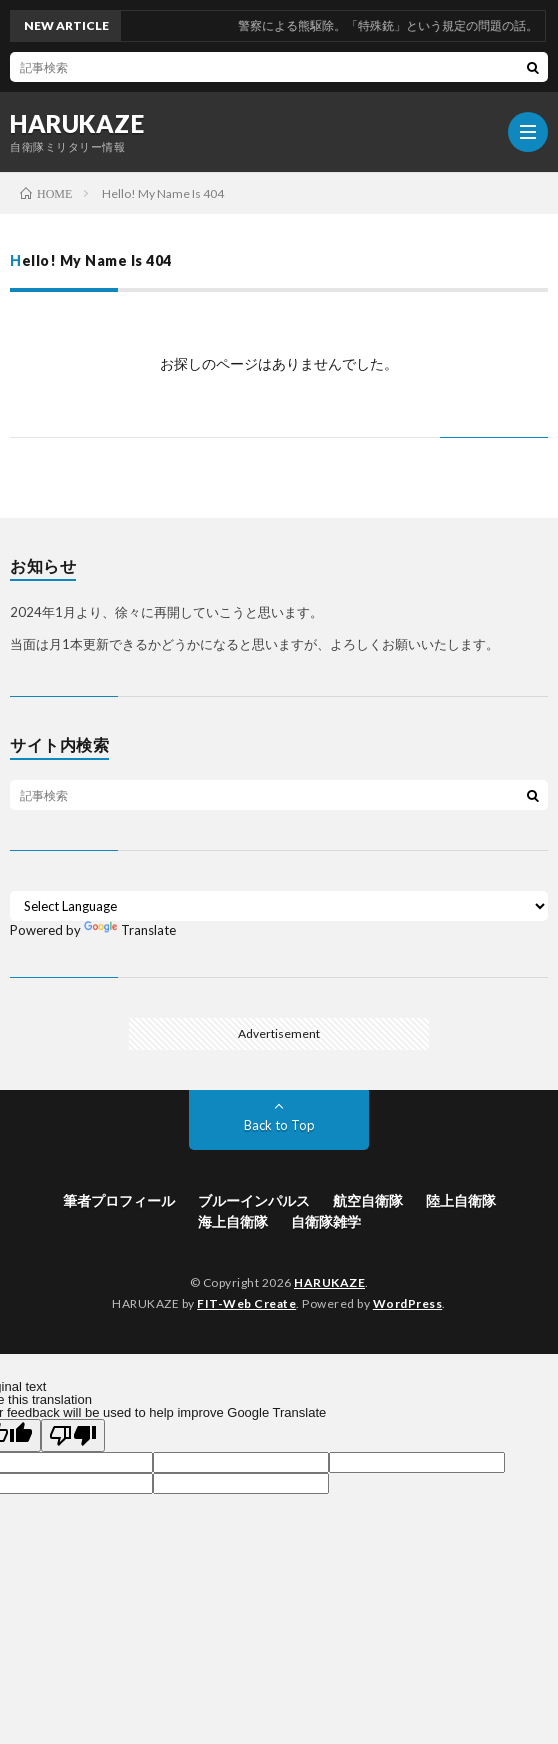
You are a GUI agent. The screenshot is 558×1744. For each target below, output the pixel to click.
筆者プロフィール (119, 1200)
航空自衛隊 (368, 1200)
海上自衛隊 (233, 1221)
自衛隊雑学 (326, 1221)
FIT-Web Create (246, 1303)
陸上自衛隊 (461, 1200)
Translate (130, 930)
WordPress (408, 1303)
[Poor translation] (73, 1435)
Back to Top (279, 1125)
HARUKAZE (77, 124)
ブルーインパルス (254, 1200)
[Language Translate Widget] (279, 906)
